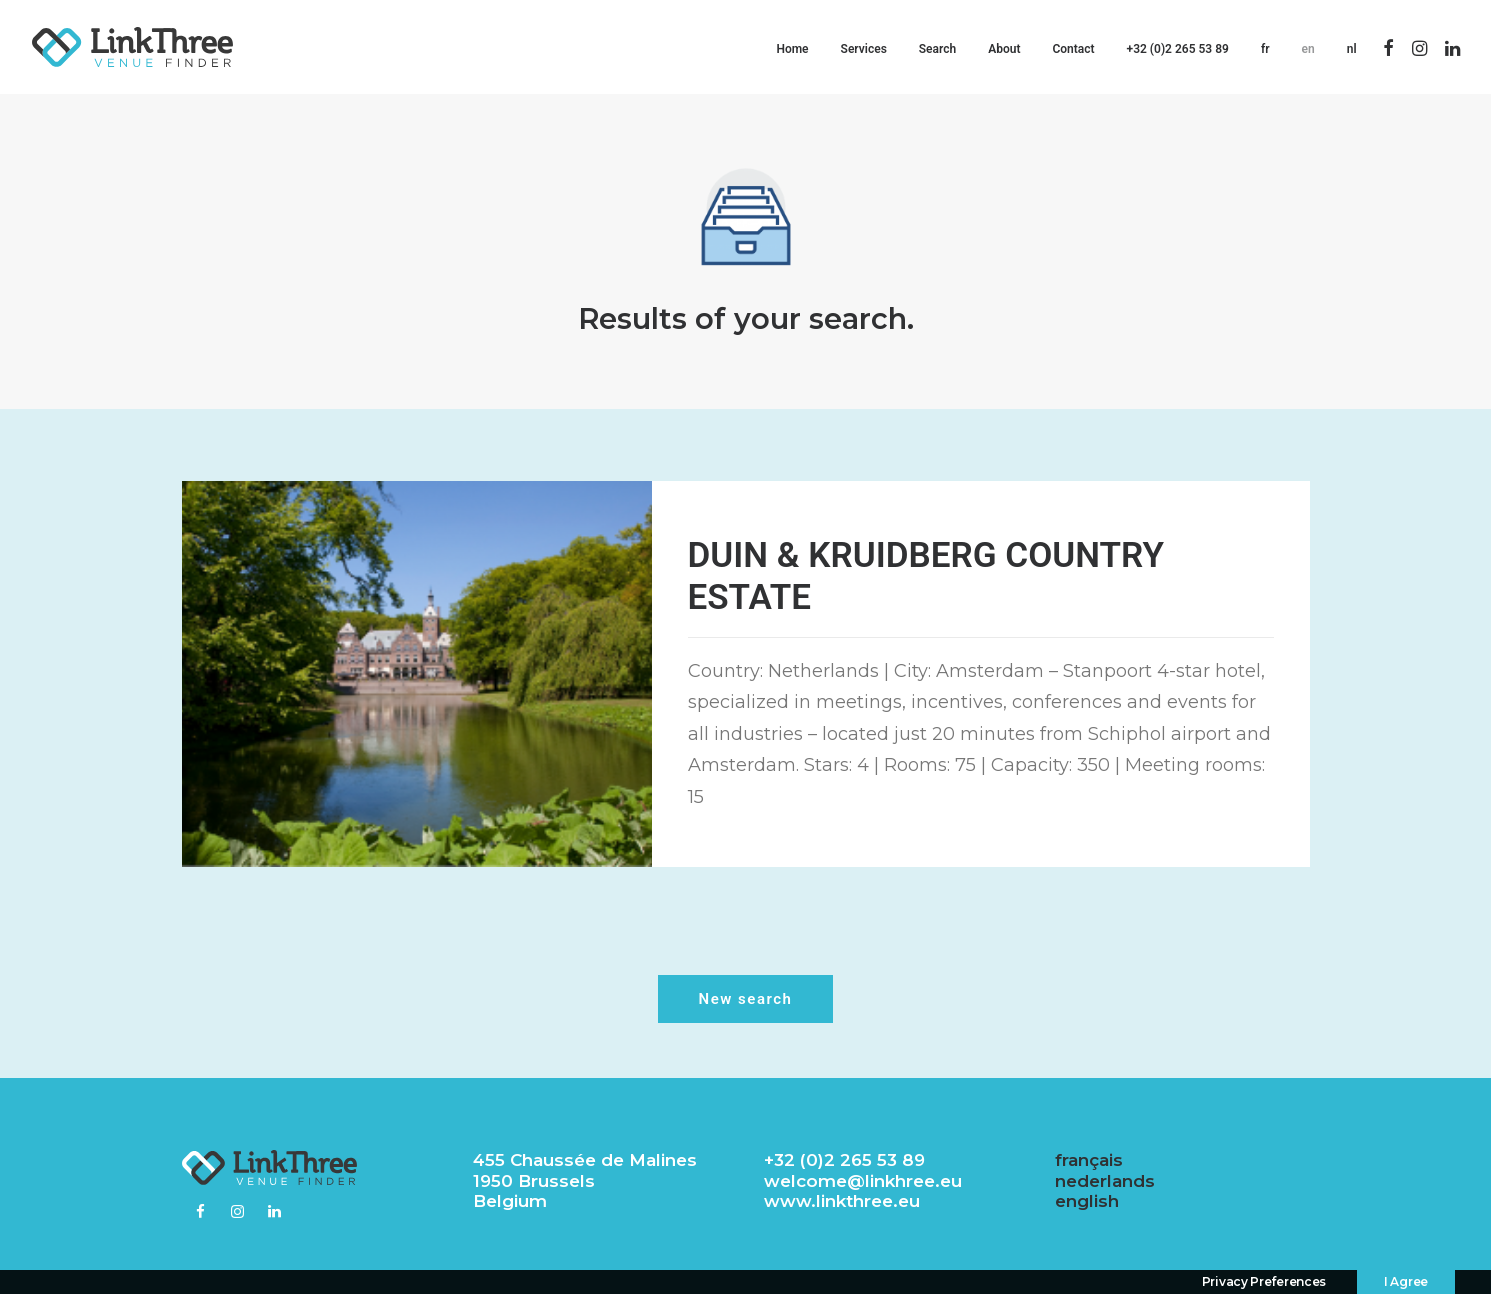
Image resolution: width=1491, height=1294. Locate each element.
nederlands (1105, 1181)
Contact (1073, 49)
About (1004, 49)
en (1308, 49)
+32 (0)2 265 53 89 (1178, 49)
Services (864, 49)
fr (1265, 49)
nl (1352, 49)
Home (792, 49)
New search (746, 999)
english (1087, 1201)
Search (937, 49)
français (1089, 1160)
